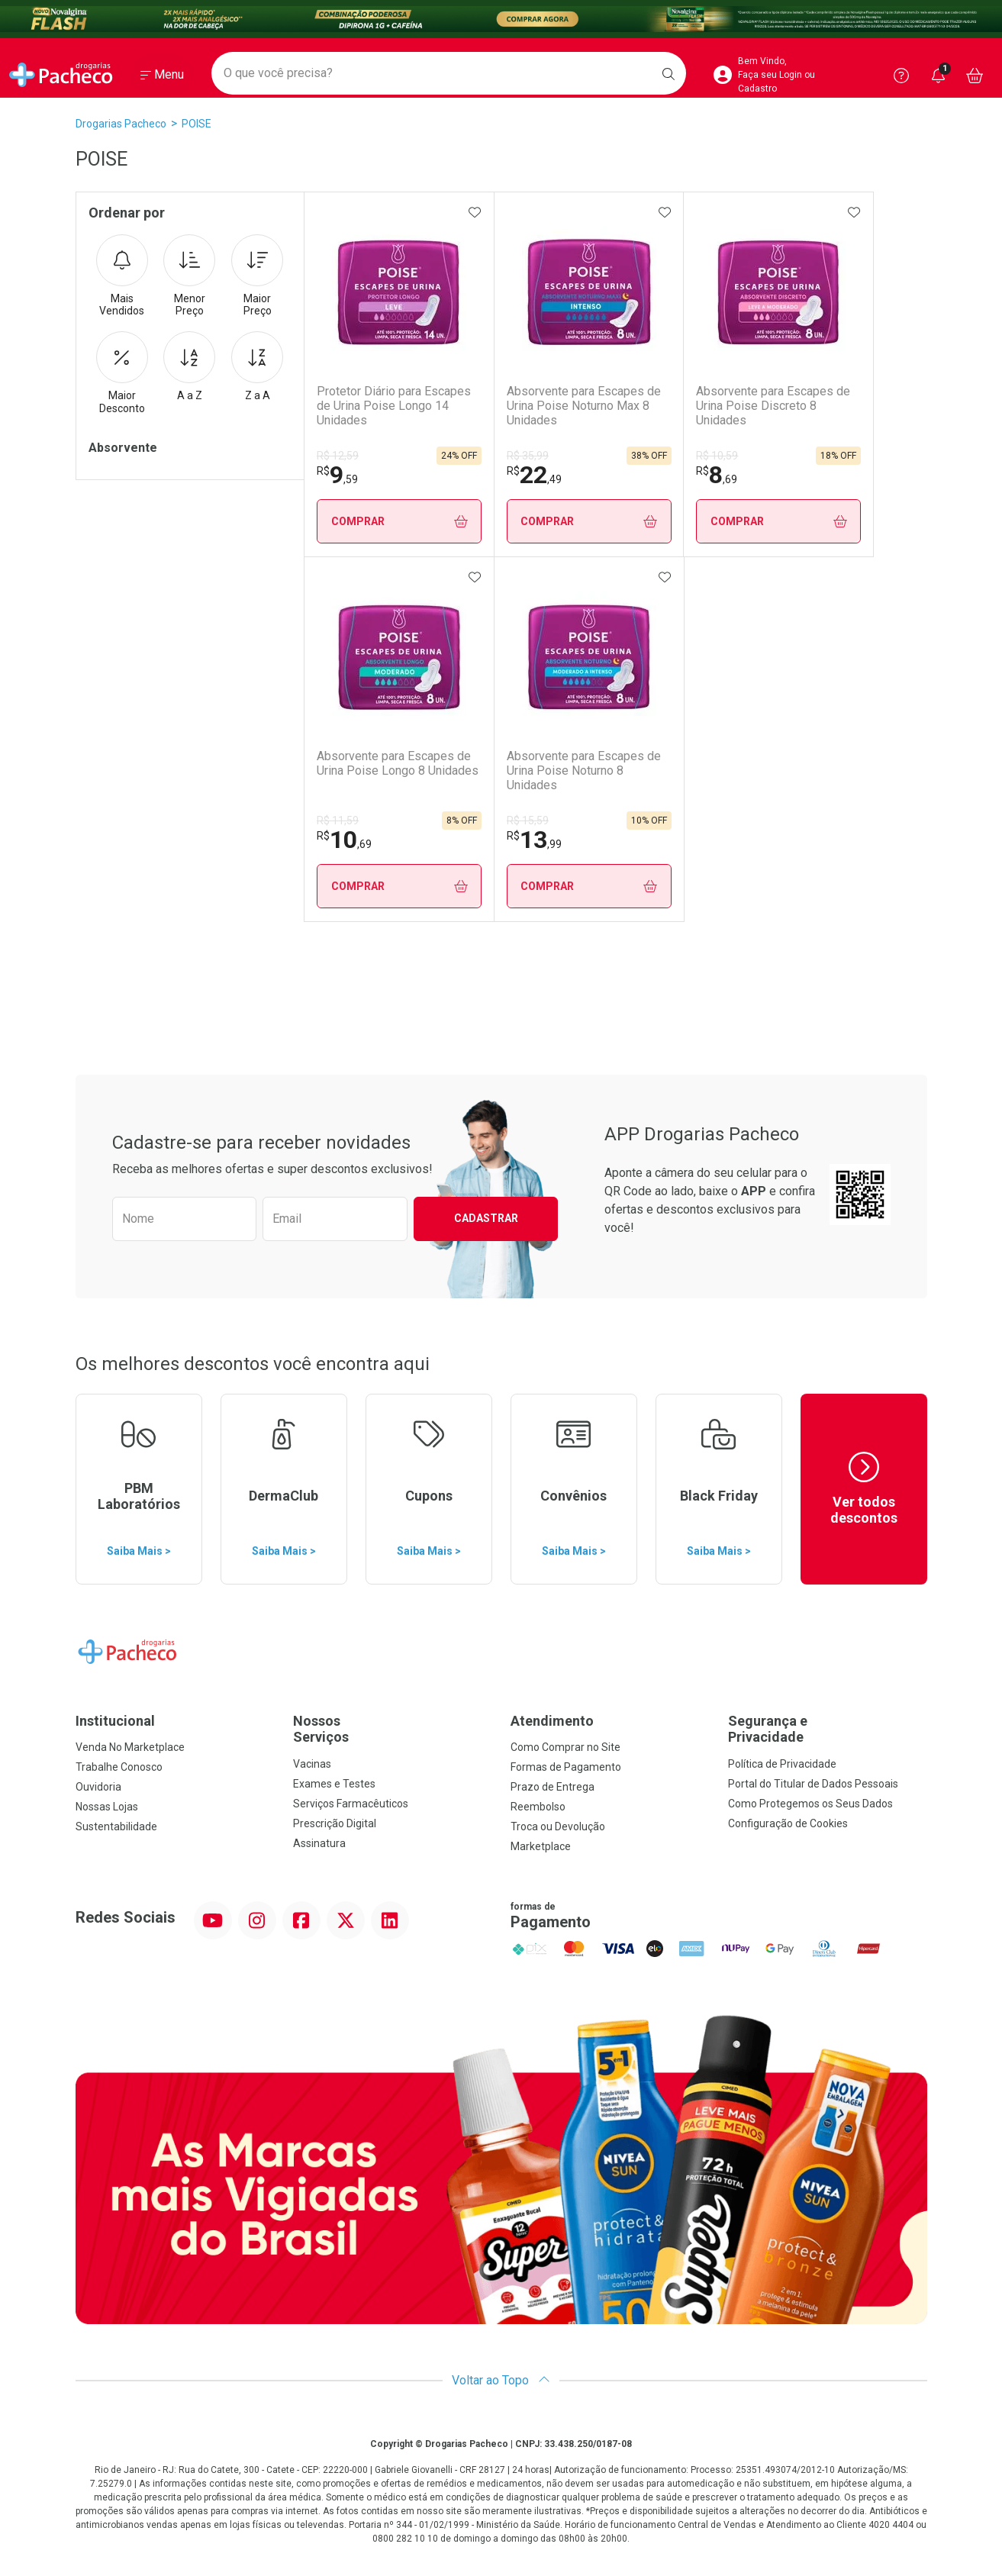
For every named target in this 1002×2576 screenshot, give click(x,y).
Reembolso (538, 1807)
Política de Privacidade (782, 1764)
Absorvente (123, 447)
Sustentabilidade (116, 1826)
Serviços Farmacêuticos (350, 1803)
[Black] (501, 19)
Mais (122, 276)
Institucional (115, 1721)
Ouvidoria (98, 1787)
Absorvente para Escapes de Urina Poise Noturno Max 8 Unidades (584, 405)
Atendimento (552, 1721)
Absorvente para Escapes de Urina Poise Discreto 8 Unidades (773, 405)
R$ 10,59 (717, 456)
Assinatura (319, 1843)
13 (534, 839)
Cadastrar (486, 1218)
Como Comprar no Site (565, 1747)
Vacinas (312, 1764)
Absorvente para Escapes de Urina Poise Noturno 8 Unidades (584, 770)
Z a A (257, 366)
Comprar (399, 521)
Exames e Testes (334, 1784)
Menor (189, 276)
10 (344, 839)
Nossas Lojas (107, 1807)
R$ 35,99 (528, 456)
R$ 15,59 (528, 820)
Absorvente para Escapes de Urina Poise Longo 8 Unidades (397, 763)
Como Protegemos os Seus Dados (810, 1803)
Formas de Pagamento (566, 1767)
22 (534, 475)
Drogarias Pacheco (121, 124)
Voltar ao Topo (501, 2380)
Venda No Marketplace (130, 1747)
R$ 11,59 (338, 820)
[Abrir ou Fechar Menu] (162, 75)
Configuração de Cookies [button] (788, 1823)
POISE (196, 124)
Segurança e (827, 1729)
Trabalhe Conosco (119, 1767)
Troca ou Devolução (558, 1826)
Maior (257, 276)
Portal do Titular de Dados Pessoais (813, 1784)
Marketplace (541, 1846)
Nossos (392, 1729)
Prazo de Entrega (552, 1787)
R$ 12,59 (338, 456)
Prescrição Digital (334, 1823)
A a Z (189, 366)
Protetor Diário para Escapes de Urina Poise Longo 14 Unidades (394, 405)
